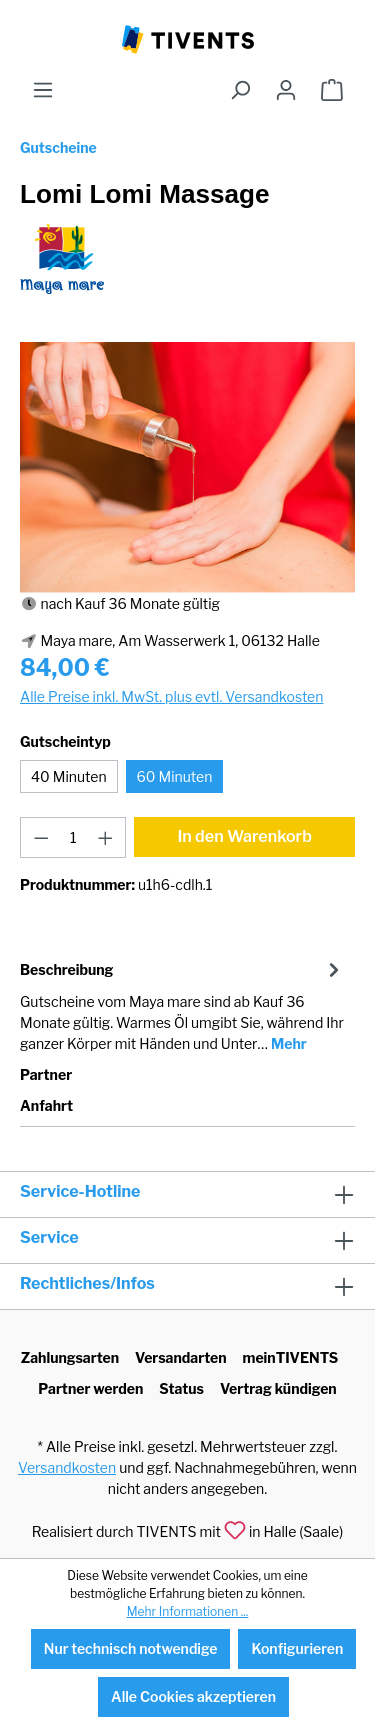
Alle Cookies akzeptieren (193, 1696)
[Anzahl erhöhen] (106, 837)
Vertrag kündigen (278, 1388)
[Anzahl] (73, 837)
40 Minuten (69, 776)
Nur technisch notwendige (131, 1648)
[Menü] (43, 90)
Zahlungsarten (70, 1357)
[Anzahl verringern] (41, 837)
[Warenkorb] (332, 90)
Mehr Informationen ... (188, 1611)
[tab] (182, 1005)
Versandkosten (67, 1467)
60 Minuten (175, 776)
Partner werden (90, 1388)
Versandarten (181, 1357)
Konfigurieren (297, 1648)
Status (181, 1388)
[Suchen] (240, 90)
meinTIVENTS (291, 1357)
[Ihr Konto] (286, 90)
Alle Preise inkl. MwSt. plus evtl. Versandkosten (171, 696)
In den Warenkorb (244, 836)
